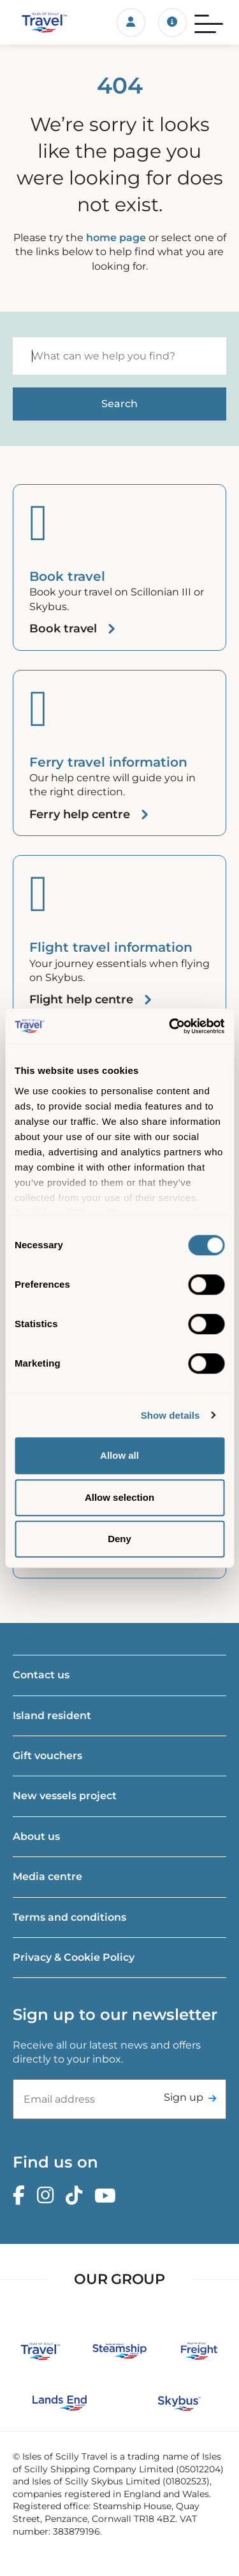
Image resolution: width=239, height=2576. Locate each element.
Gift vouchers (47, 1756)
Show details (170, 1415)
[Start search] (119, 404)
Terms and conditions (69, 1917)
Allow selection (119, 1497)
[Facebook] (22, 2196)
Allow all (119, 1455)
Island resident (52, 1715)
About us (36, 1836)
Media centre (47, 1876)
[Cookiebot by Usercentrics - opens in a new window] (170, 1026)
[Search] (119, 356)
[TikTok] (77, 2196)
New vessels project (65, 1796)
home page (116, 238)
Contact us (41, 1675)
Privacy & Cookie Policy (73, 1957)
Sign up (183, 2097)
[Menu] (208, 22)
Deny (119, 1538)
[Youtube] (108, 2196)
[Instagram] (48, 2196)
